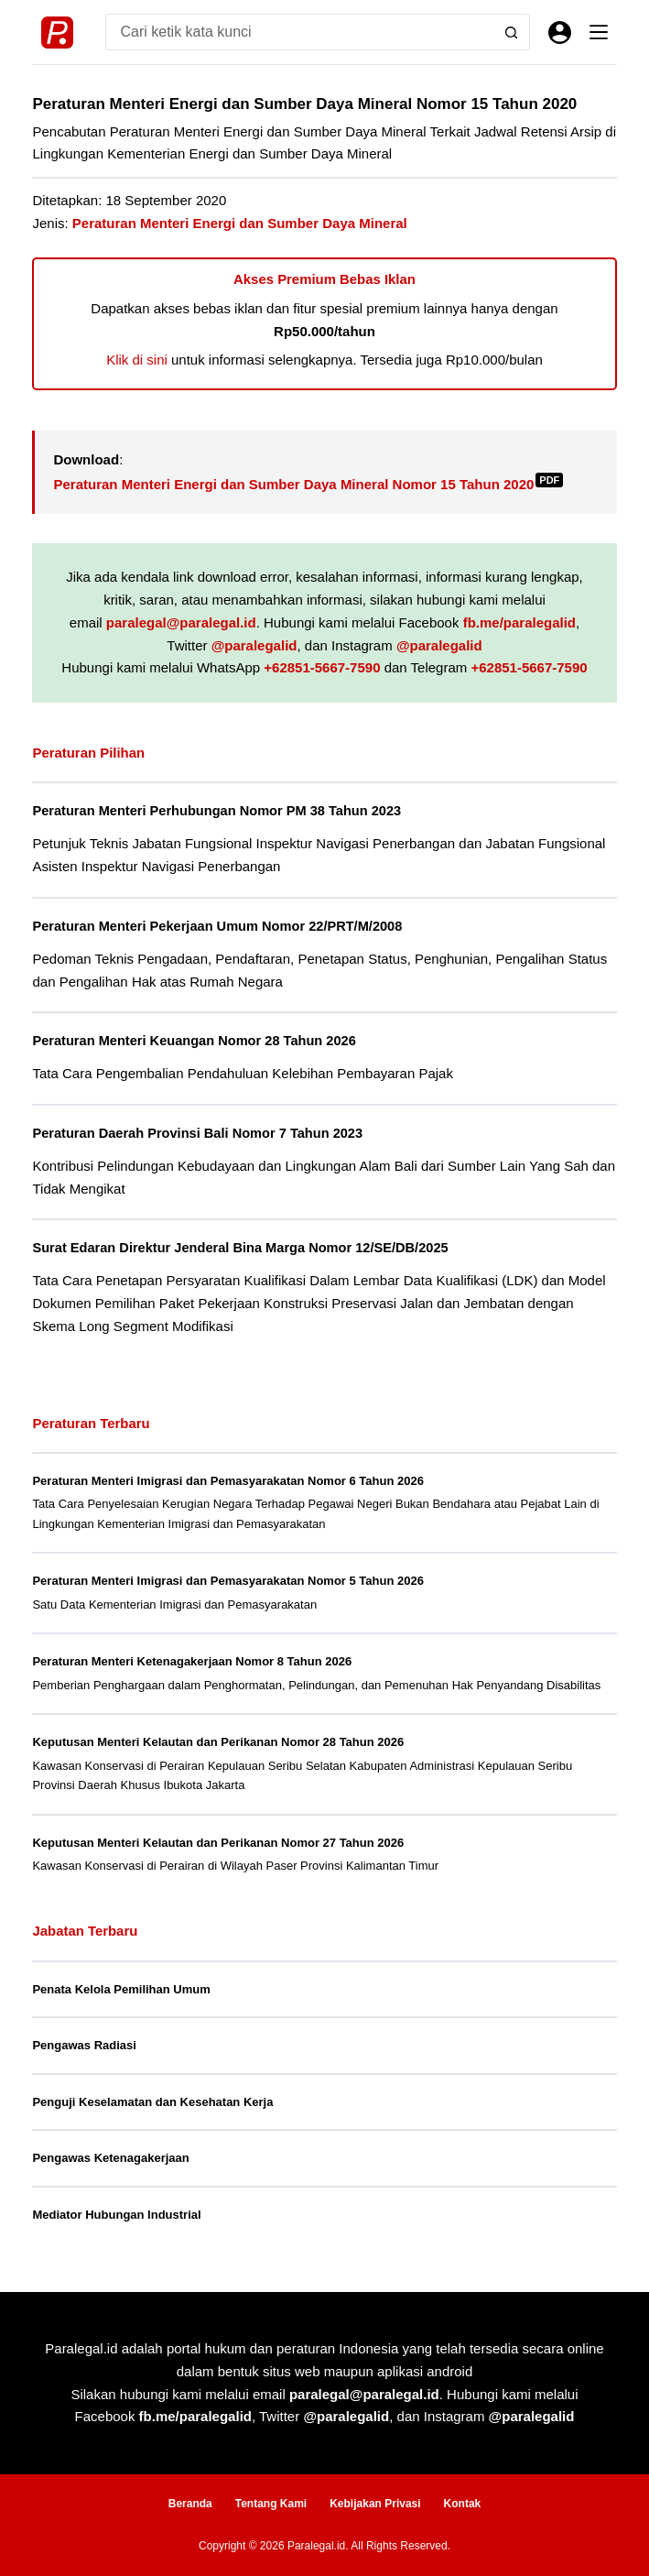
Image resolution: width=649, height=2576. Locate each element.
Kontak (462, 2503)
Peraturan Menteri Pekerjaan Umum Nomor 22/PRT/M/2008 (217, 926)
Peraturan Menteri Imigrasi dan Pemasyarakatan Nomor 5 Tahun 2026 (227, 1581)
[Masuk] (559, 32)
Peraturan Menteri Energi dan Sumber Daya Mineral (239, 223)
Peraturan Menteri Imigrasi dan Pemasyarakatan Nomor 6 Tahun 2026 (227, 1481)
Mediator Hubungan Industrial (116, 2214)
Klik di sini (137, 359)
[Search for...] (298, 32)
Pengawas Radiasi (83, 2045)
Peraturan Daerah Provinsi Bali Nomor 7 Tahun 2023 (197, 1133)
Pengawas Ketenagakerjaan (110, 2158)
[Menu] (599, 32)
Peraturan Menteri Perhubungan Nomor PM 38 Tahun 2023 (216, 810)
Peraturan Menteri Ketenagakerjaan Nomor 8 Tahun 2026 (192, 1661)
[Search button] (511, 32)
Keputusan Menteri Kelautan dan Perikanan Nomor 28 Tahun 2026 (218, 1742)
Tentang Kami (271, 2503)
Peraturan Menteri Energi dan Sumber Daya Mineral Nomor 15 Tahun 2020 (308, 484)
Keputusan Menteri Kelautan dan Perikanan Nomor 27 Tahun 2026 (218, 1843)
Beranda (190, 2503)
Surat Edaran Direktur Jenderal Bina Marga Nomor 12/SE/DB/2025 (240, 1247)
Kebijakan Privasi (375, 2503)
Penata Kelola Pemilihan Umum (121, 1989)
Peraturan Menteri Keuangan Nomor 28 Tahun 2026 (193, 1040)
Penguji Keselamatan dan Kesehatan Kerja (152, 2102)
